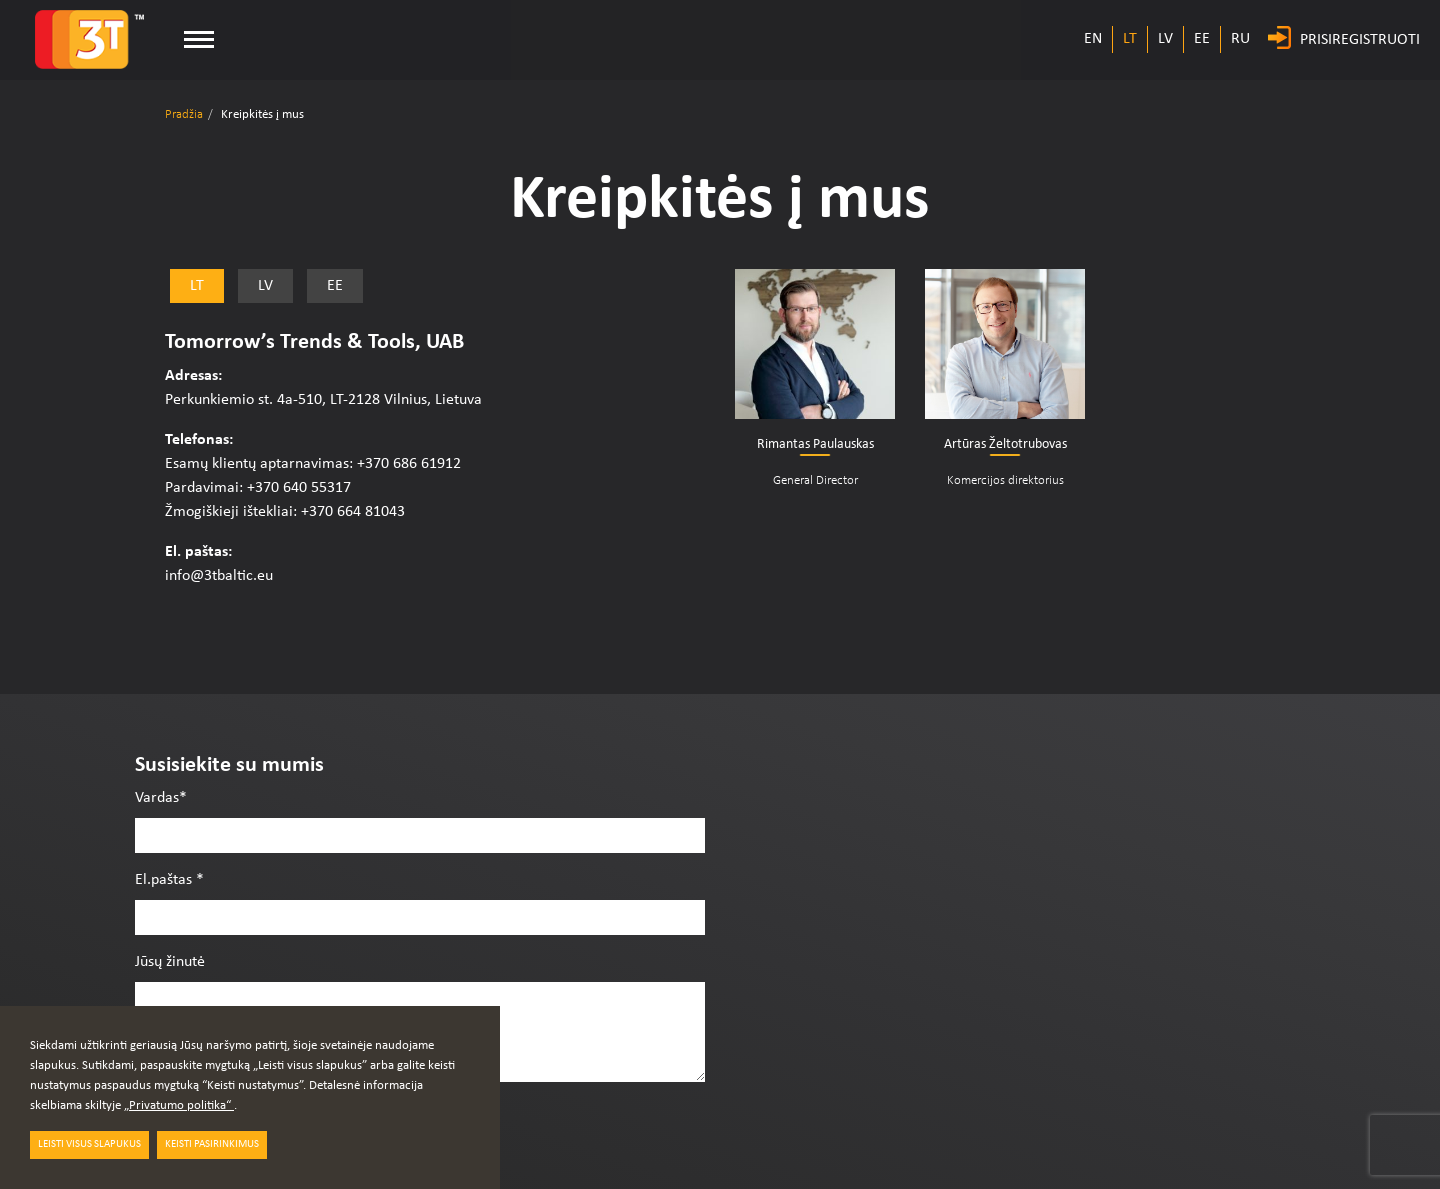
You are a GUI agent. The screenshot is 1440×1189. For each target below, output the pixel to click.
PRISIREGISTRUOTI (1360, 40)
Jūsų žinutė (170, 962)
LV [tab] (265, 286)
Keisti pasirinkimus (212, 1144)
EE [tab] (335, 286)
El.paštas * (169, 880)
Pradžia (184, 114)
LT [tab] (197, 286)
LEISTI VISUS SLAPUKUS (89, 1144)
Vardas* (161, 798)
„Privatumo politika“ (179, 1105)
